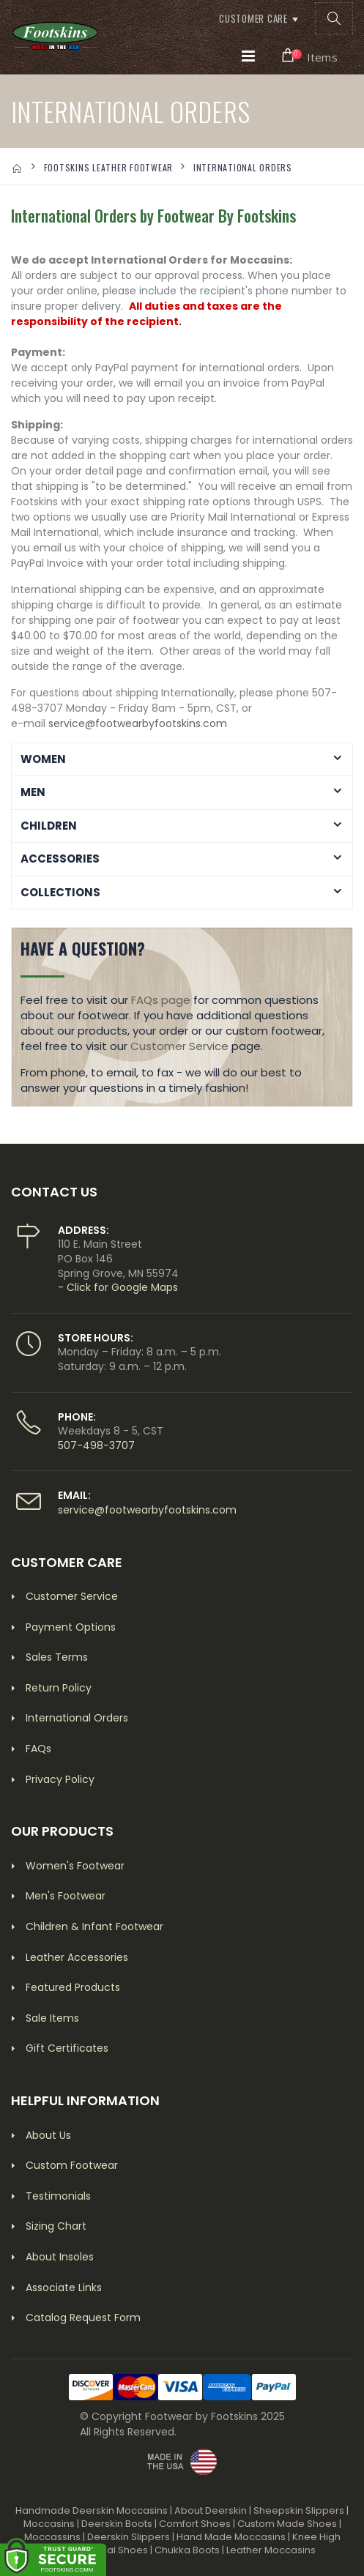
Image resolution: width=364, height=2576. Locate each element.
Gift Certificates (67, 2048)
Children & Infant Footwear (94, 1926)
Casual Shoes (115, 2550)
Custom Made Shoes (287, 2524)
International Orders (77, 1717)
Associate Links (64, 2287)
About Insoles (60, 2256)
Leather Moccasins (271, 2550)
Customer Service (179, 1046)
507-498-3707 (96, 1445)
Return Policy (59, 1687)
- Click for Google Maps (118, 1287)
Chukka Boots (187, 2550)
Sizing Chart (56, 2226)
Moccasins (49, 2524)
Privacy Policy (60, 1779)
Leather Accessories (77, 1957)
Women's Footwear (75, 1865)
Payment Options (71, 1627)
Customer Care (253, 18)
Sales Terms (57, 1657)
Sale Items (52, 2018)
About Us (48, 2135)
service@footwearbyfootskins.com (137, 723)
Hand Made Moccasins (231, 2537)
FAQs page (160, 1000)
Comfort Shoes (195, 2524)
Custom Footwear (72, 2165)
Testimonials (58, 2196)
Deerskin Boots (116, 2524)
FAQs (38, 1748)
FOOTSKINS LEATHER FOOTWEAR (109, 167)
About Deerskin (210, 2510)
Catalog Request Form (83, 2317)
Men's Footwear (65, 1895)
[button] (334, 18)
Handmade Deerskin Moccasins (91, 2510)
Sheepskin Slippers (298, 2510)
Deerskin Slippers (128, 2537)
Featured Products (73, 1987)
